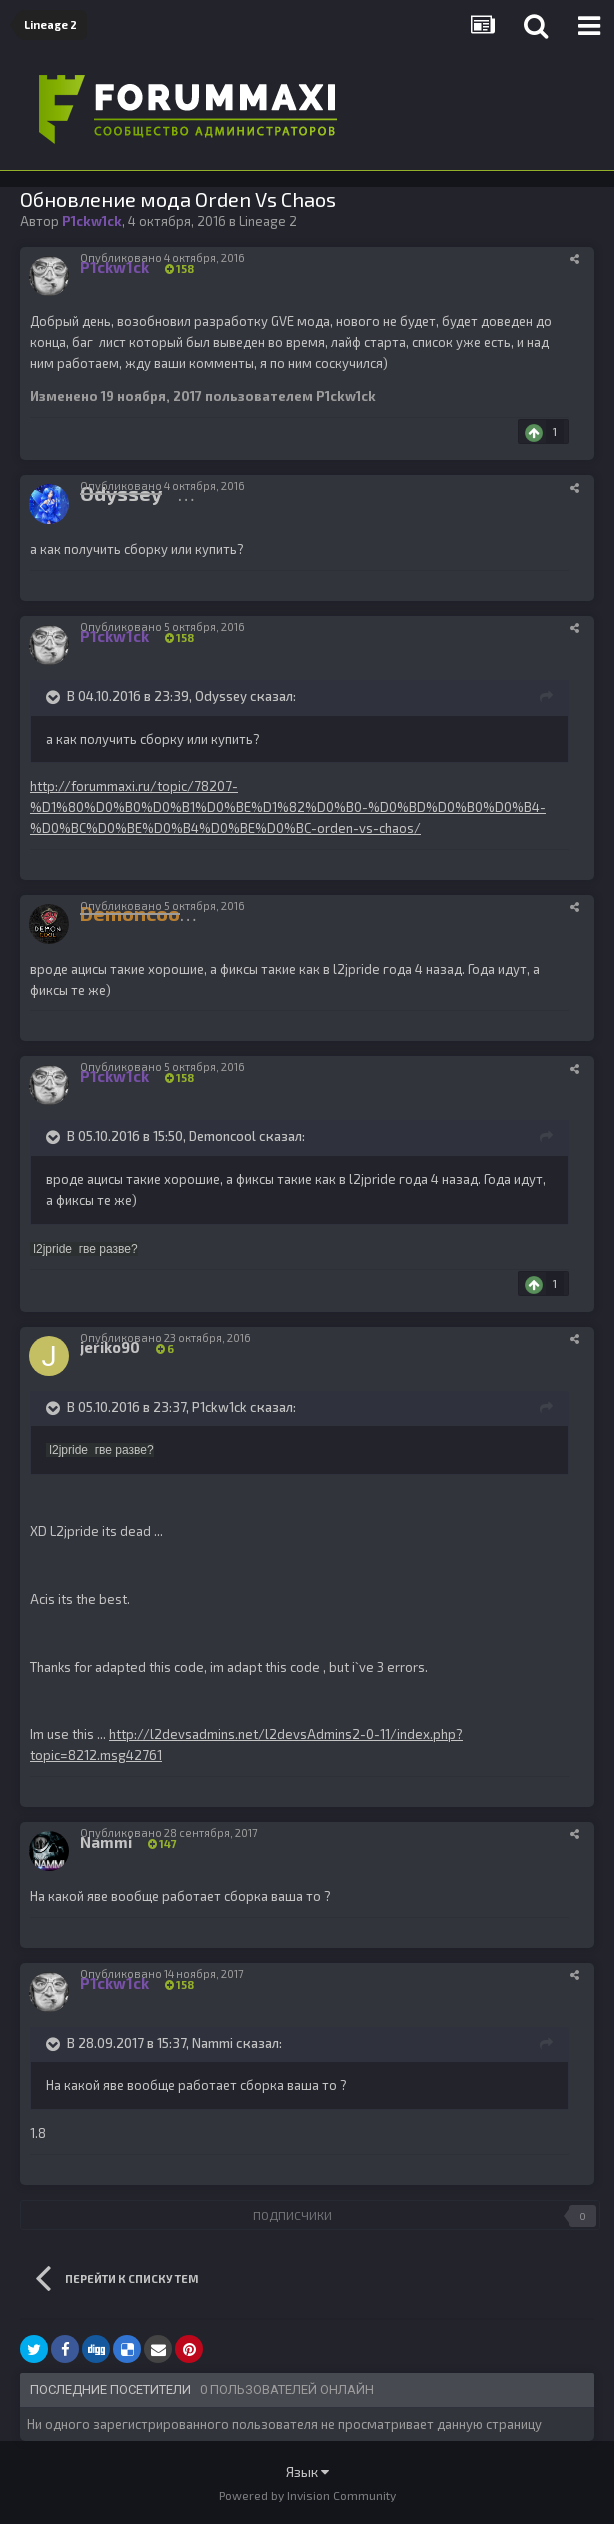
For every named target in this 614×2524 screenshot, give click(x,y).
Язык (307, 2471)
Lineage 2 (268, 221)
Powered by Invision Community (307, 2495)
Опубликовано (162, 257)
